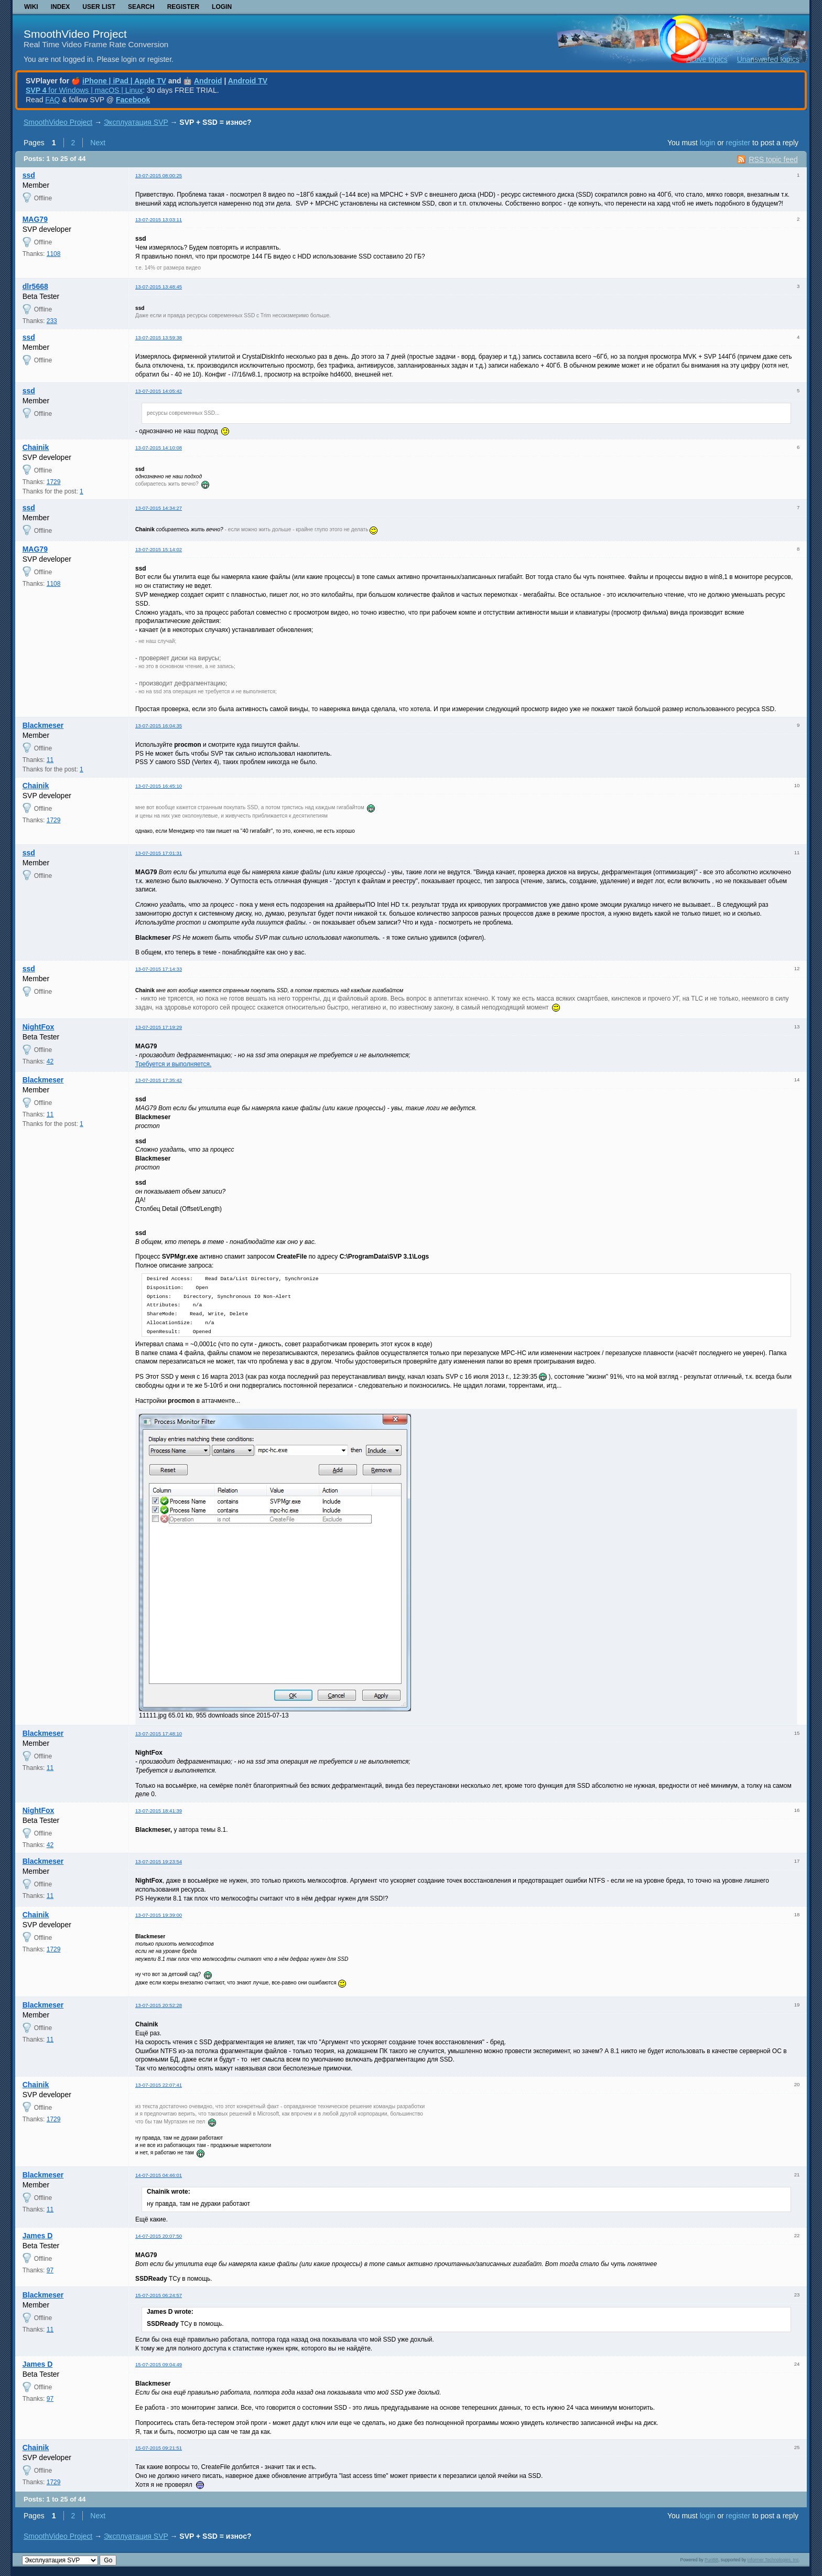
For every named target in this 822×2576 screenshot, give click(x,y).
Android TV (247, 81)
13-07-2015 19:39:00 (158, 1915)
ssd (29, 175)
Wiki (31, 6)
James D (38, 2235)
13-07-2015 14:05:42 (158, 391)
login (708, 142)
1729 (54, 482)
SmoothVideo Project (75, 34)
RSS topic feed (773, 159)
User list (98, 6)
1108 (54, 253)
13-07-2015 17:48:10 (158, 1733)
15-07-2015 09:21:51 (158, 2448)
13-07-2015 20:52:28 (158, 2005)
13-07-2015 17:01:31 (158, 853)
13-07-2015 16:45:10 (158, 786)
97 (50, 2270)
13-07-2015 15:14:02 (158, 549)
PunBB (711, 2559)
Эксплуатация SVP (136, 122)
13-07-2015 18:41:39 (158, 1810)
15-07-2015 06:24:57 (158, 2295)
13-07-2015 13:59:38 (158, 337)
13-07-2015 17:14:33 (158, 969)
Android (208, 81)
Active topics (707, 59)
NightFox (39, 1027)
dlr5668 (35, 286)
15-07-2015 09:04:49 (158, 2364)
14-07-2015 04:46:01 (158, 2175)
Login (222, 6)
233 (52, 321)
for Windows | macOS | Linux (84, 90)
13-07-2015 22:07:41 (158, 2085)
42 (50, 1061)
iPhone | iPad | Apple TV (124, 81)
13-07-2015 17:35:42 (158, 1080)
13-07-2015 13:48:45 (158, 286)
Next (97, 142)
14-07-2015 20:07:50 (158, 2236)
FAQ (52, 99)
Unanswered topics (768, 59)
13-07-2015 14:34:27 (158, 508)
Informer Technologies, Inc (773, 2559)
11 (50, 760)
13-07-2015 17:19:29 (158, 1027)
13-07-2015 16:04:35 (158, 725)
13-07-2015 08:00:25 (158, 175)
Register (183, 6)
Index (60, 6)
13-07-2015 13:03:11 (158, 219)
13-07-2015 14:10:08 (158, 447)
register (738, 142)
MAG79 (35, 219)
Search (141, 6)
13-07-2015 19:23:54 (158, 1861)
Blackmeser (43, 725)
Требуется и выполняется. (173, 1064)
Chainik (36, 447)
